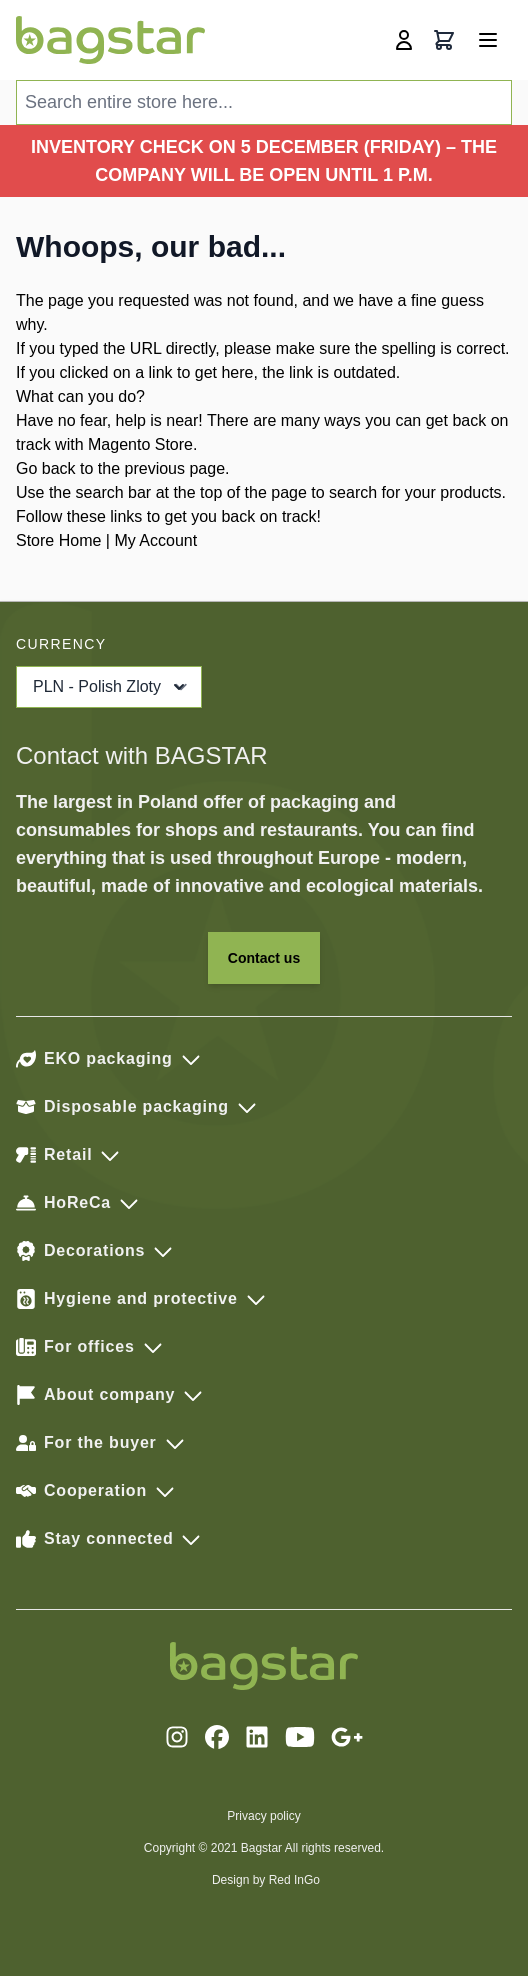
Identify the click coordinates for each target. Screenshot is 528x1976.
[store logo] (110, 40)
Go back (46, 468)
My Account (155, 540)
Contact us (264, 958)
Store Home (58, 540)
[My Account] (404, 40)
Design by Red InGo (266, 1880)
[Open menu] (488, 40)
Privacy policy (263, 1816)
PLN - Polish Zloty (111, 687)
